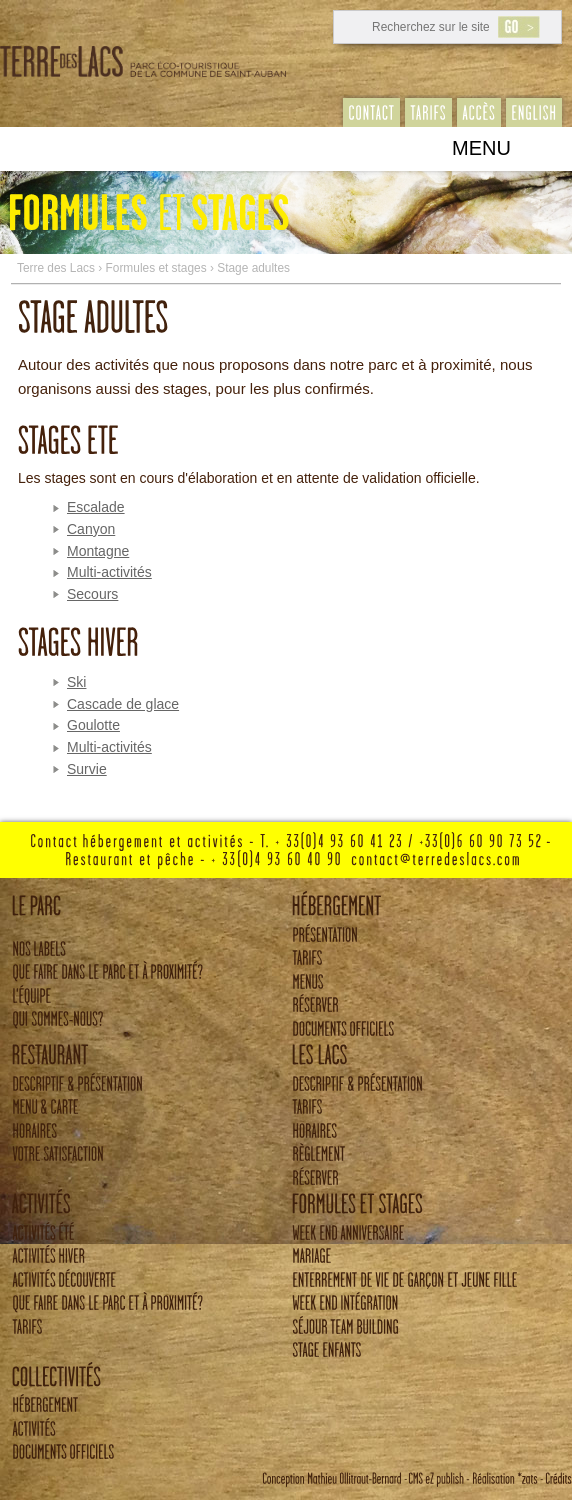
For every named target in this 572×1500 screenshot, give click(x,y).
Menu (481, 148)
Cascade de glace (123, 704)
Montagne (98, 551)
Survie (87, 769)
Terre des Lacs (56, 268)
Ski (76, 682)
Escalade (96, 507)
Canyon (91, 529)
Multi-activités (109, 572)
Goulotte (93, 725)
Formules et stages (156, 268)
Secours (92, 594)
